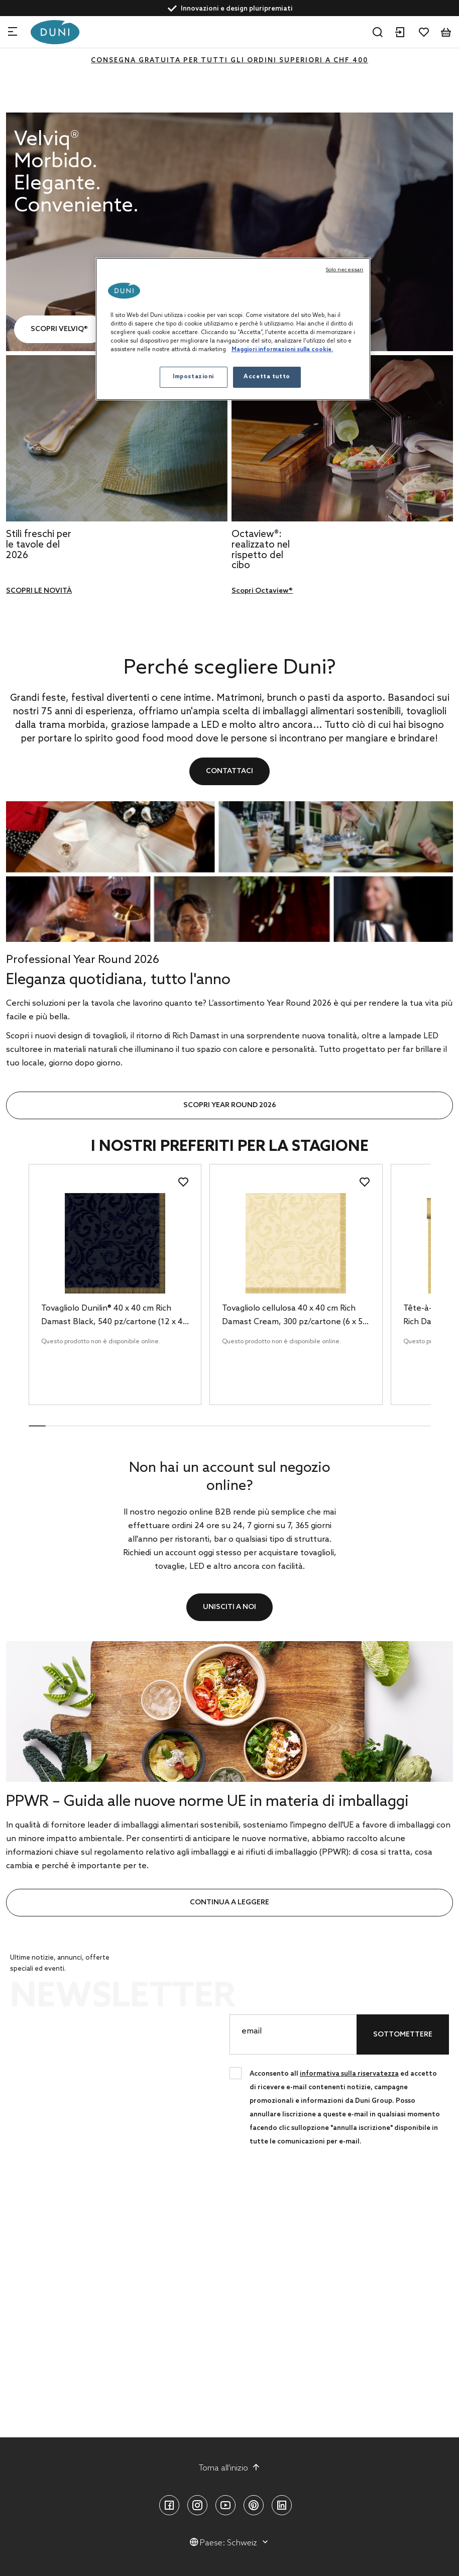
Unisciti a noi (229, 1607)
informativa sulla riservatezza (349, 2074)
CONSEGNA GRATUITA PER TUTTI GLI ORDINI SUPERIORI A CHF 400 (229, 60)
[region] (233, 329)
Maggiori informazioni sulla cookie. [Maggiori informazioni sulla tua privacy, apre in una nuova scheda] (282, 349)
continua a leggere (229, 1902)
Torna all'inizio (229, 2468)
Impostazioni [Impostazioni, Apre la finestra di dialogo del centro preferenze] (193, 376)
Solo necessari (344, 270)
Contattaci (229, 771)
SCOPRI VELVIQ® (59, 329)
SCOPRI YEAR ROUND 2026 (229, 1105)
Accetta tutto (267, 376)
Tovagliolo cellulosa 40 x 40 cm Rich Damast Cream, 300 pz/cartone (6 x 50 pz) (294, 1316)
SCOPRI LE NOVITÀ (39, 591)
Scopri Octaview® (262, 591)
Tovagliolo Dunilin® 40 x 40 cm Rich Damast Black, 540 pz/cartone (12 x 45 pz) (114, 1316)
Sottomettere (402, 2034)
